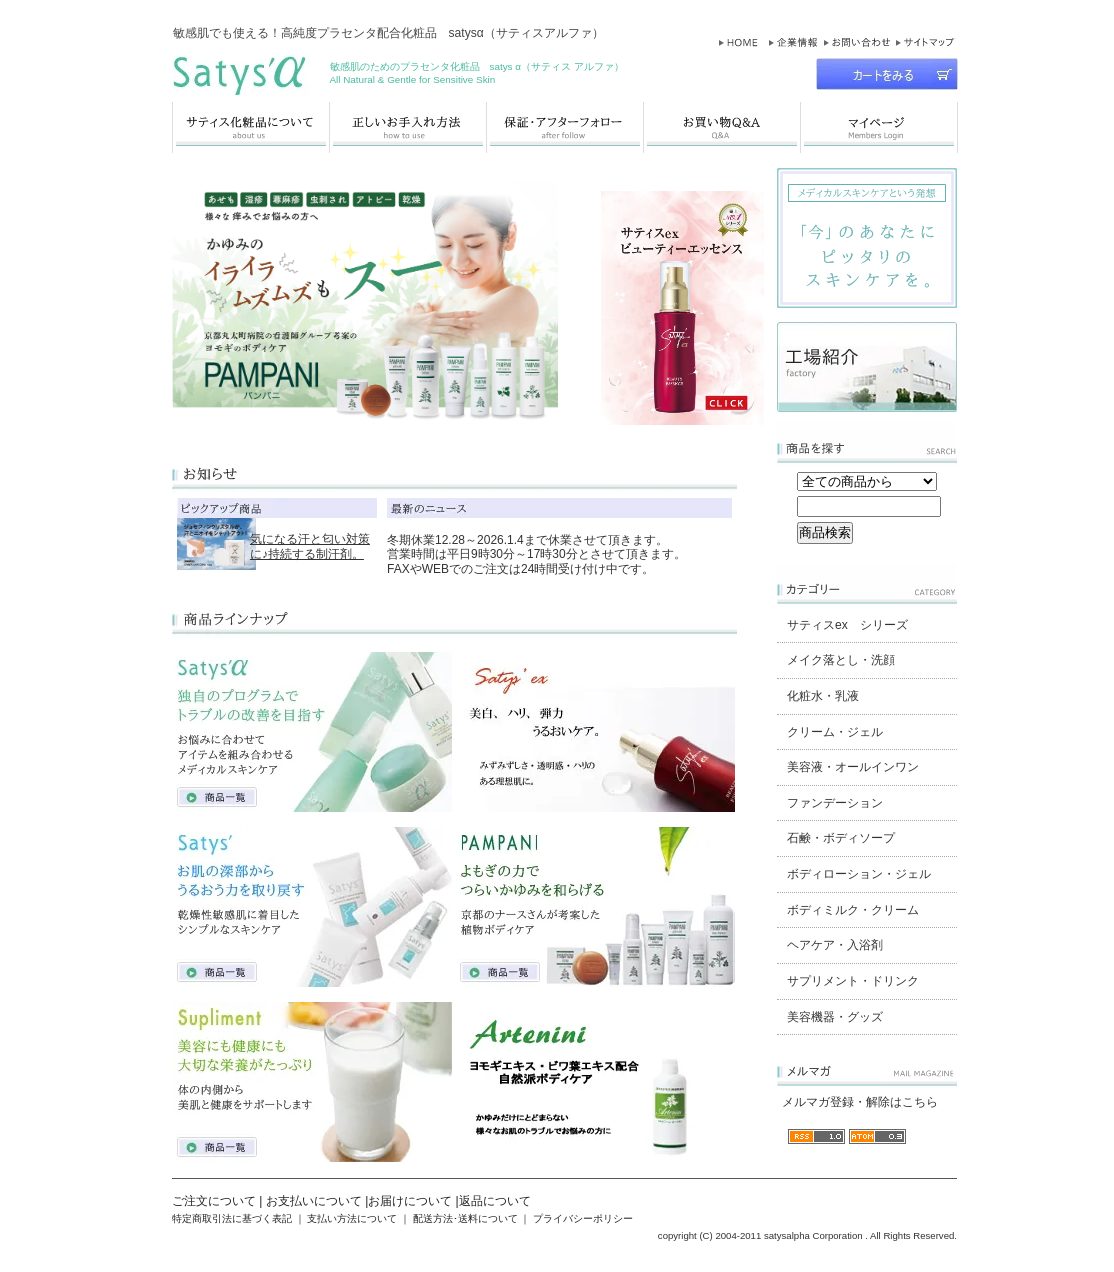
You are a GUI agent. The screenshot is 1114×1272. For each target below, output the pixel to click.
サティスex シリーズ (847, 625)
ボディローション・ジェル (859, 874)
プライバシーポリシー (583, 1218)
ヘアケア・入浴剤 (835, 945)
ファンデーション (835, 803)
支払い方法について (352, 1218)
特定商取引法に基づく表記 (232, 1218)
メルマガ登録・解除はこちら (860, 1102)
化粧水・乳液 (823, 696)
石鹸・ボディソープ (841, 838)
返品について (495, 1201)
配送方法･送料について (465, 1218)
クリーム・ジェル (835, 732)
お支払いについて (314, 1201)
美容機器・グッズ (835, 1017)
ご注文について (214, 1201)
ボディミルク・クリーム (853, 910)
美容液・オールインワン (853, 767)
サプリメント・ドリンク (853, 981)
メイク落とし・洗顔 (841, 660)
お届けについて (410, 1201)
